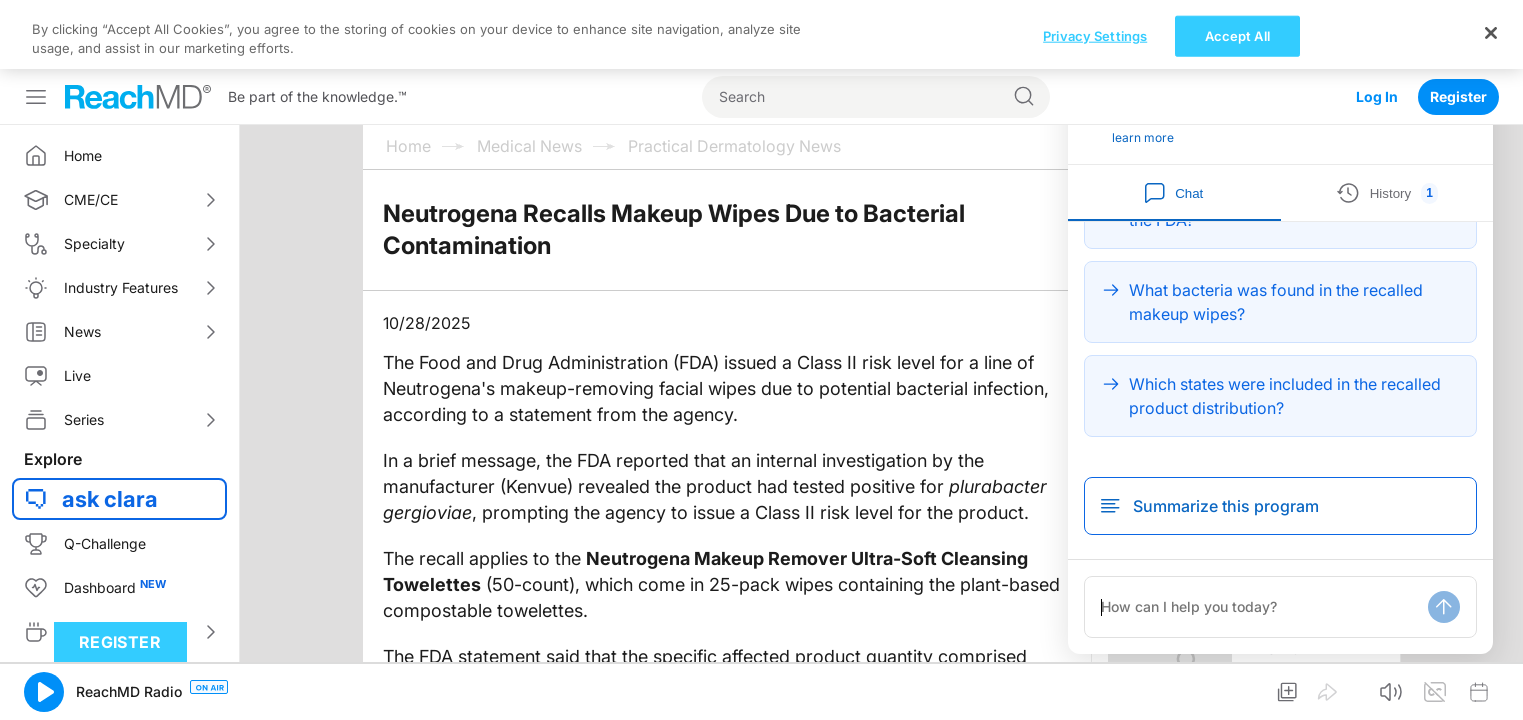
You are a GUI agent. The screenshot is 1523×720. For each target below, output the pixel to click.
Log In (1377, 27)
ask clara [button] (110, 430)
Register (1458, 27)
